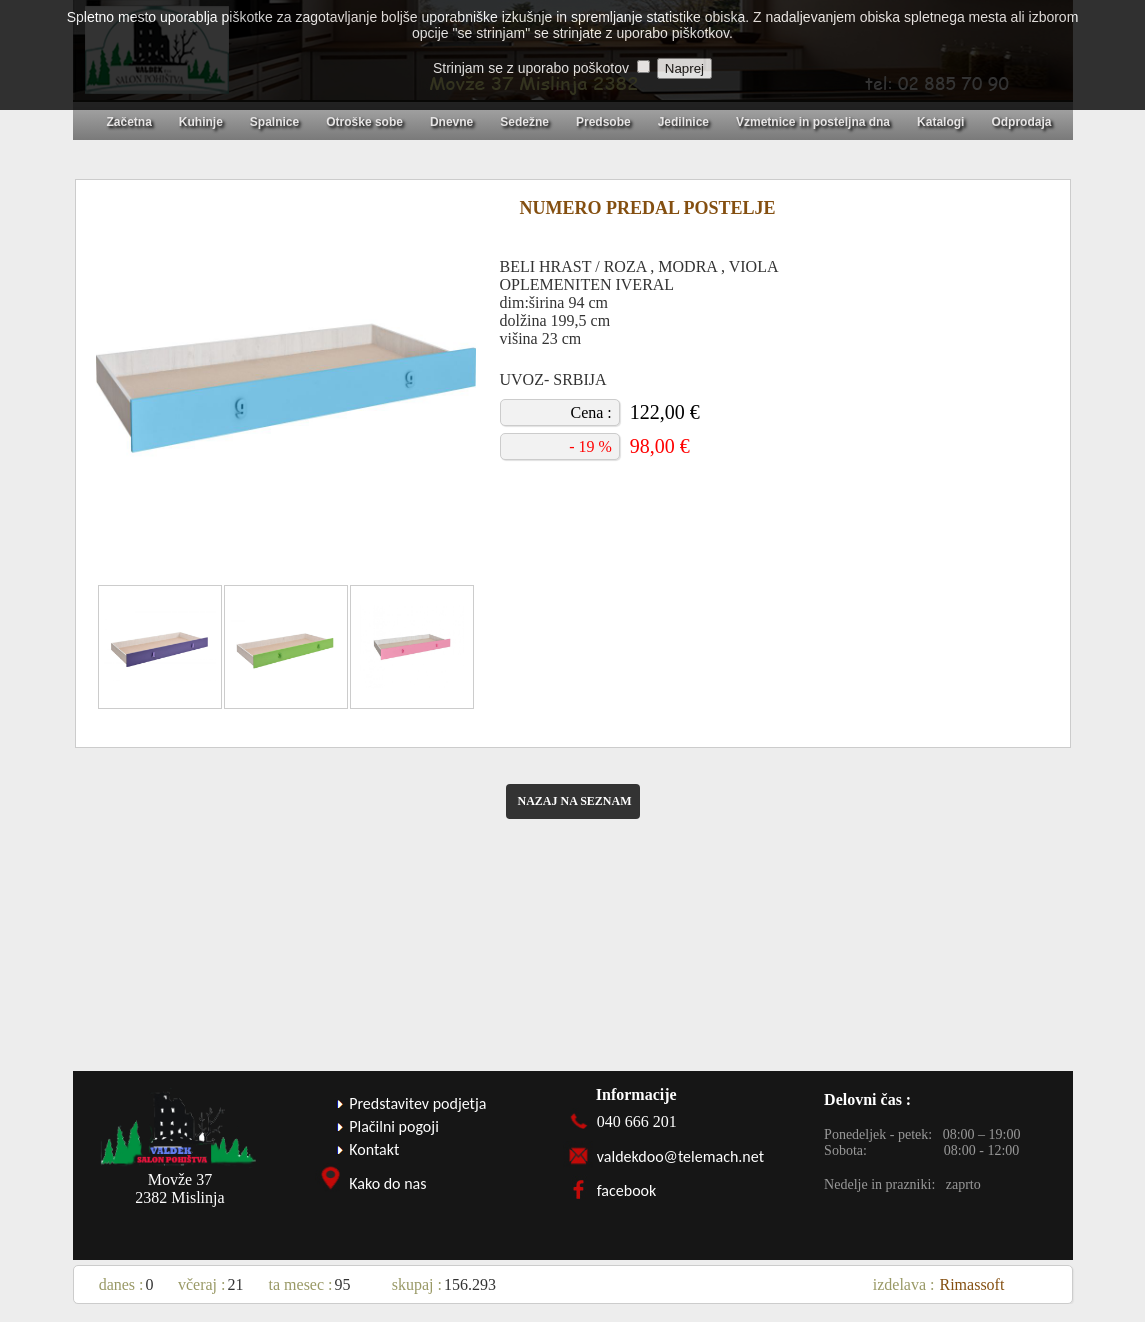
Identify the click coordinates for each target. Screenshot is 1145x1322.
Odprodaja (1021, 122)
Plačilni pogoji (394, 1126)
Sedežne (524, 122)
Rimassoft (972, 1284)
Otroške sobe (364, 122)
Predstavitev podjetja (417, 1103)
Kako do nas (387, 1183)
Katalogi (940, 122)
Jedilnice (683, 122)
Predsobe (603, 122)
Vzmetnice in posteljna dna (813, 122)
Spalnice (274, 122)
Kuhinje (201, 122)
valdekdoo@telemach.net (680, 1156)
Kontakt (374, 1149)
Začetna (129, 122)
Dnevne (451, 122)
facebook (627, 1190)
